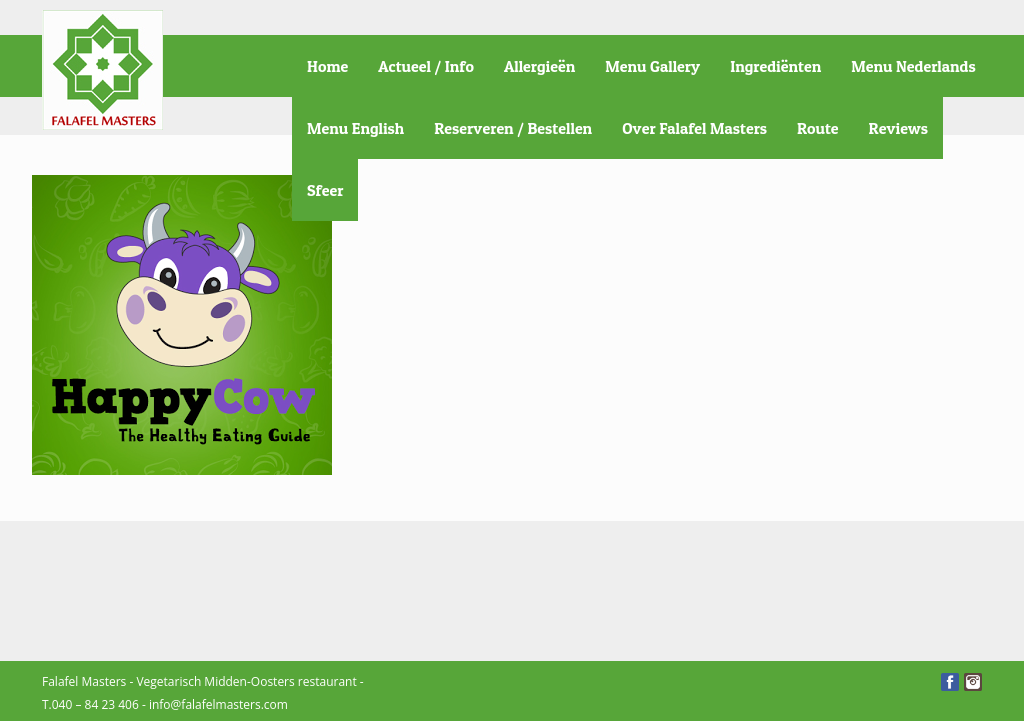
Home (327, 66)
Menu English (355, 128)
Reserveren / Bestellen (513, 128)
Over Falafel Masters (694, 128)
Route (818, 128)
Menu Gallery (652, 66)
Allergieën (539, 66)
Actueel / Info (426, 66)
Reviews (898, 128)
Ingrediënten (775, 66)
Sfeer (325, 190)
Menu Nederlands (913, 66)
